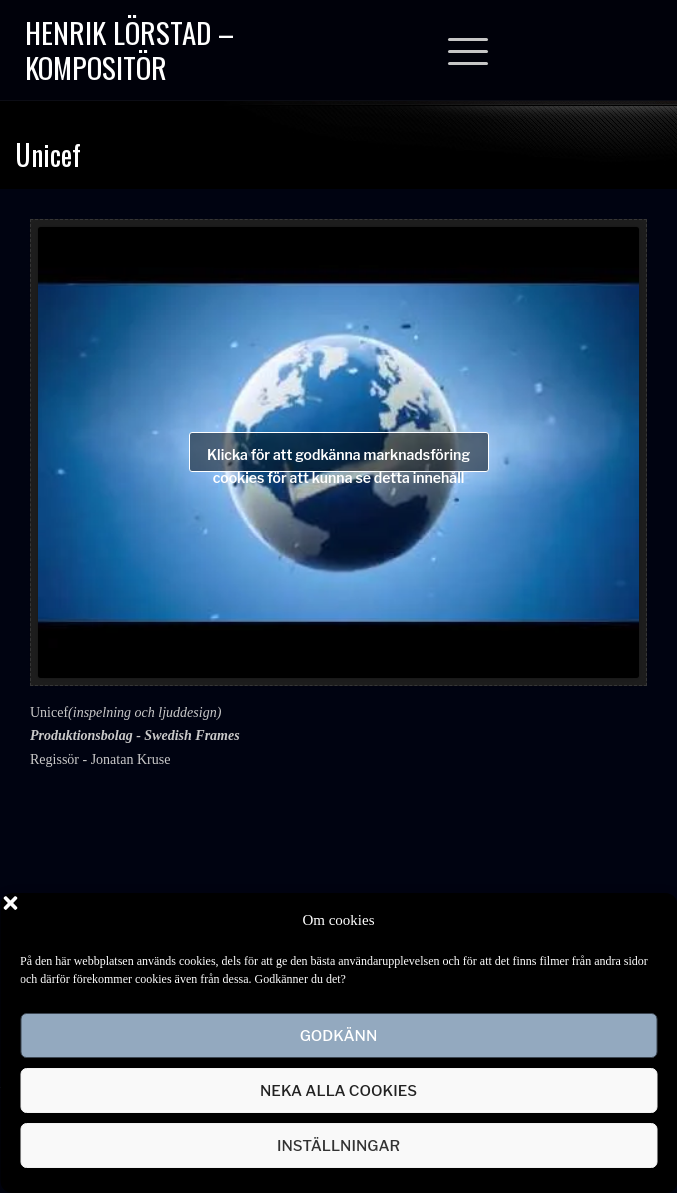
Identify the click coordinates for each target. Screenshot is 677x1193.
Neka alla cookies (338, 1091)
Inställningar (338, 1146)
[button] (647, 920)
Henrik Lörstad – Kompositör (129, 49)
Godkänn (339, 1036)
